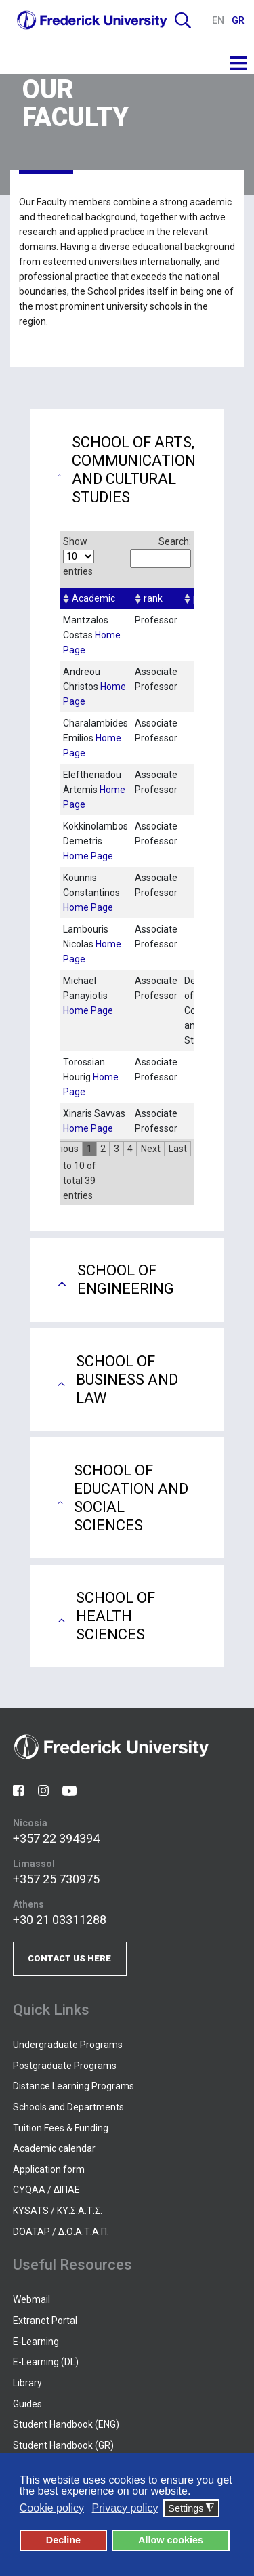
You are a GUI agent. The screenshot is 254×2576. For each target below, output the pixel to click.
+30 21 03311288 (59, 1920)
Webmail (31, 2299)
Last (178, 1148)
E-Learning (36, 2341)
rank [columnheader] (153, 598)
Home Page (88, 856)
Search (183, 20)
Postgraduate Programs (65, 2065)
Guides (27, 2403)
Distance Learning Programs (73, 2086)
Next (151, 1148)
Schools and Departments (68, 2107)
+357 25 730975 (56, 1879)
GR (238, 20)
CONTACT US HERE (69, 1958)
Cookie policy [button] (52, 2508)
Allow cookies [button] (170, 2540)
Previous (60, 1148)
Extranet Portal (45, 2320)
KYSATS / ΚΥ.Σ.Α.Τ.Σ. (57, 2210)
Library (27, 2382)
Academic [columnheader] (93, 598)
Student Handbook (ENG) (66, 2424)
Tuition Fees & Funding (60, 2128)
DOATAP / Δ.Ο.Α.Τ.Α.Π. (61, 2231)
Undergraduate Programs (68, 2044)
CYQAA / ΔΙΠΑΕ (46, 2189)
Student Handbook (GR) (63, 2445)
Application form (49, 2169)
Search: (160, 552)
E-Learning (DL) (46, 2361)
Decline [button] (63, 2540)
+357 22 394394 (56, 1838)
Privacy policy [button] (125, 2508)
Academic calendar (54, 2148)
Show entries (78, 556)
